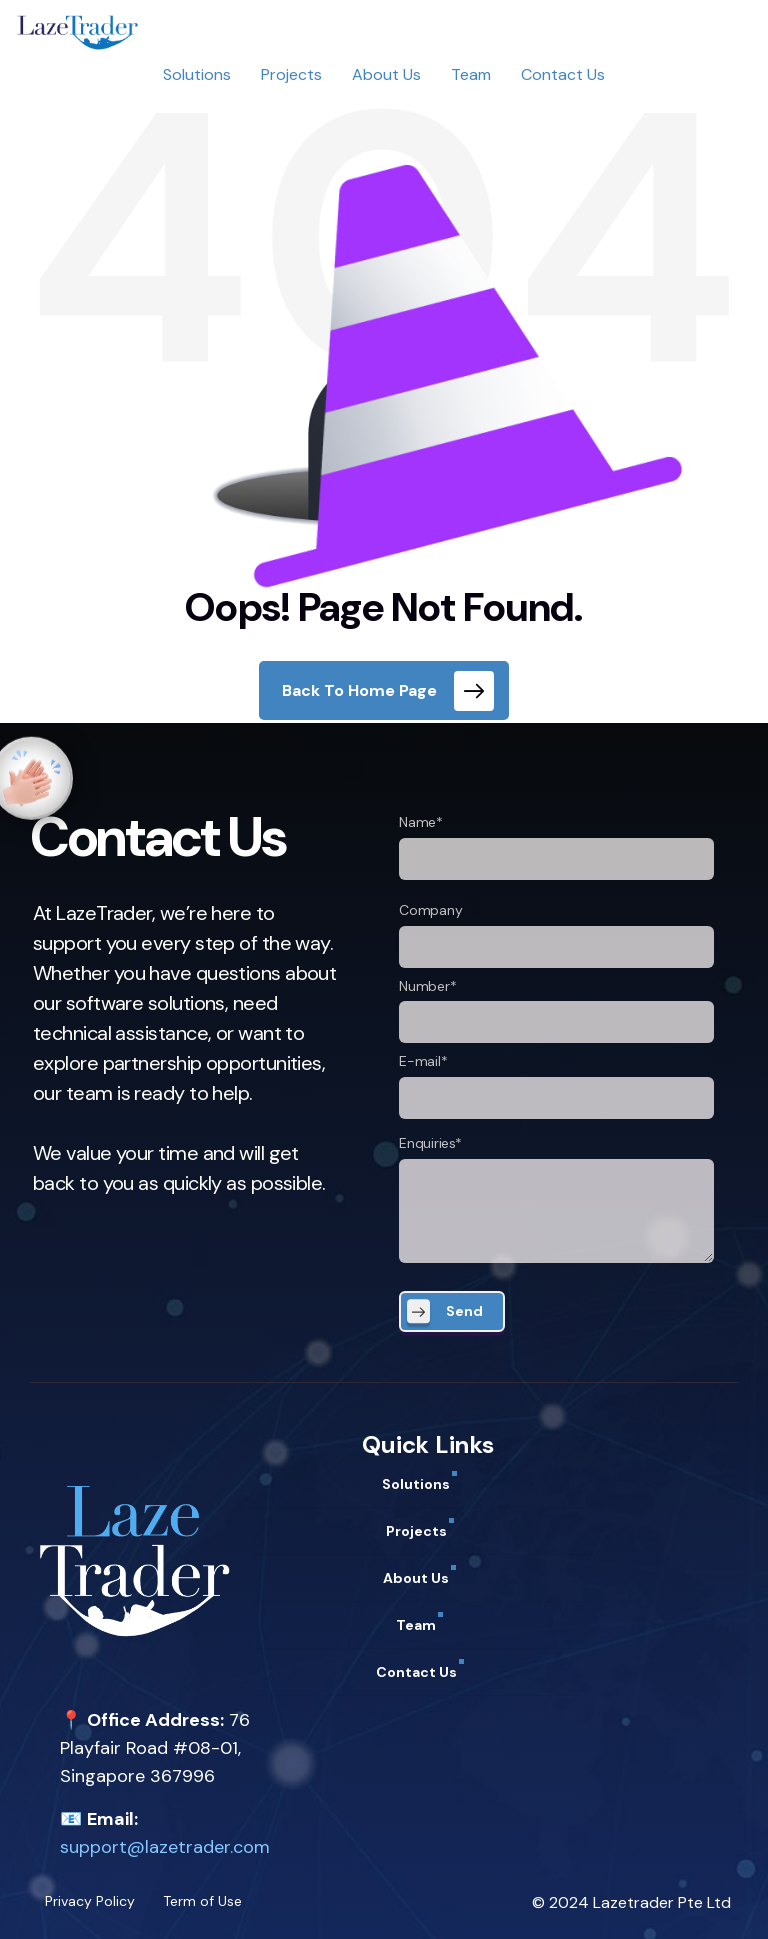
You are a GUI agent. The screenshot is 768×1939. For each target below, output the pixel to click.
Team (471, 74)
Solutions (197, 74)
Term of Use (202, 1901)
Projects (291, 74)
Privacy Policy (90, 1901)
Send (464, 1311)
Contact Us (563, 74)
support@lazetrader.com (165, 1847)
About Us (386, 74)
